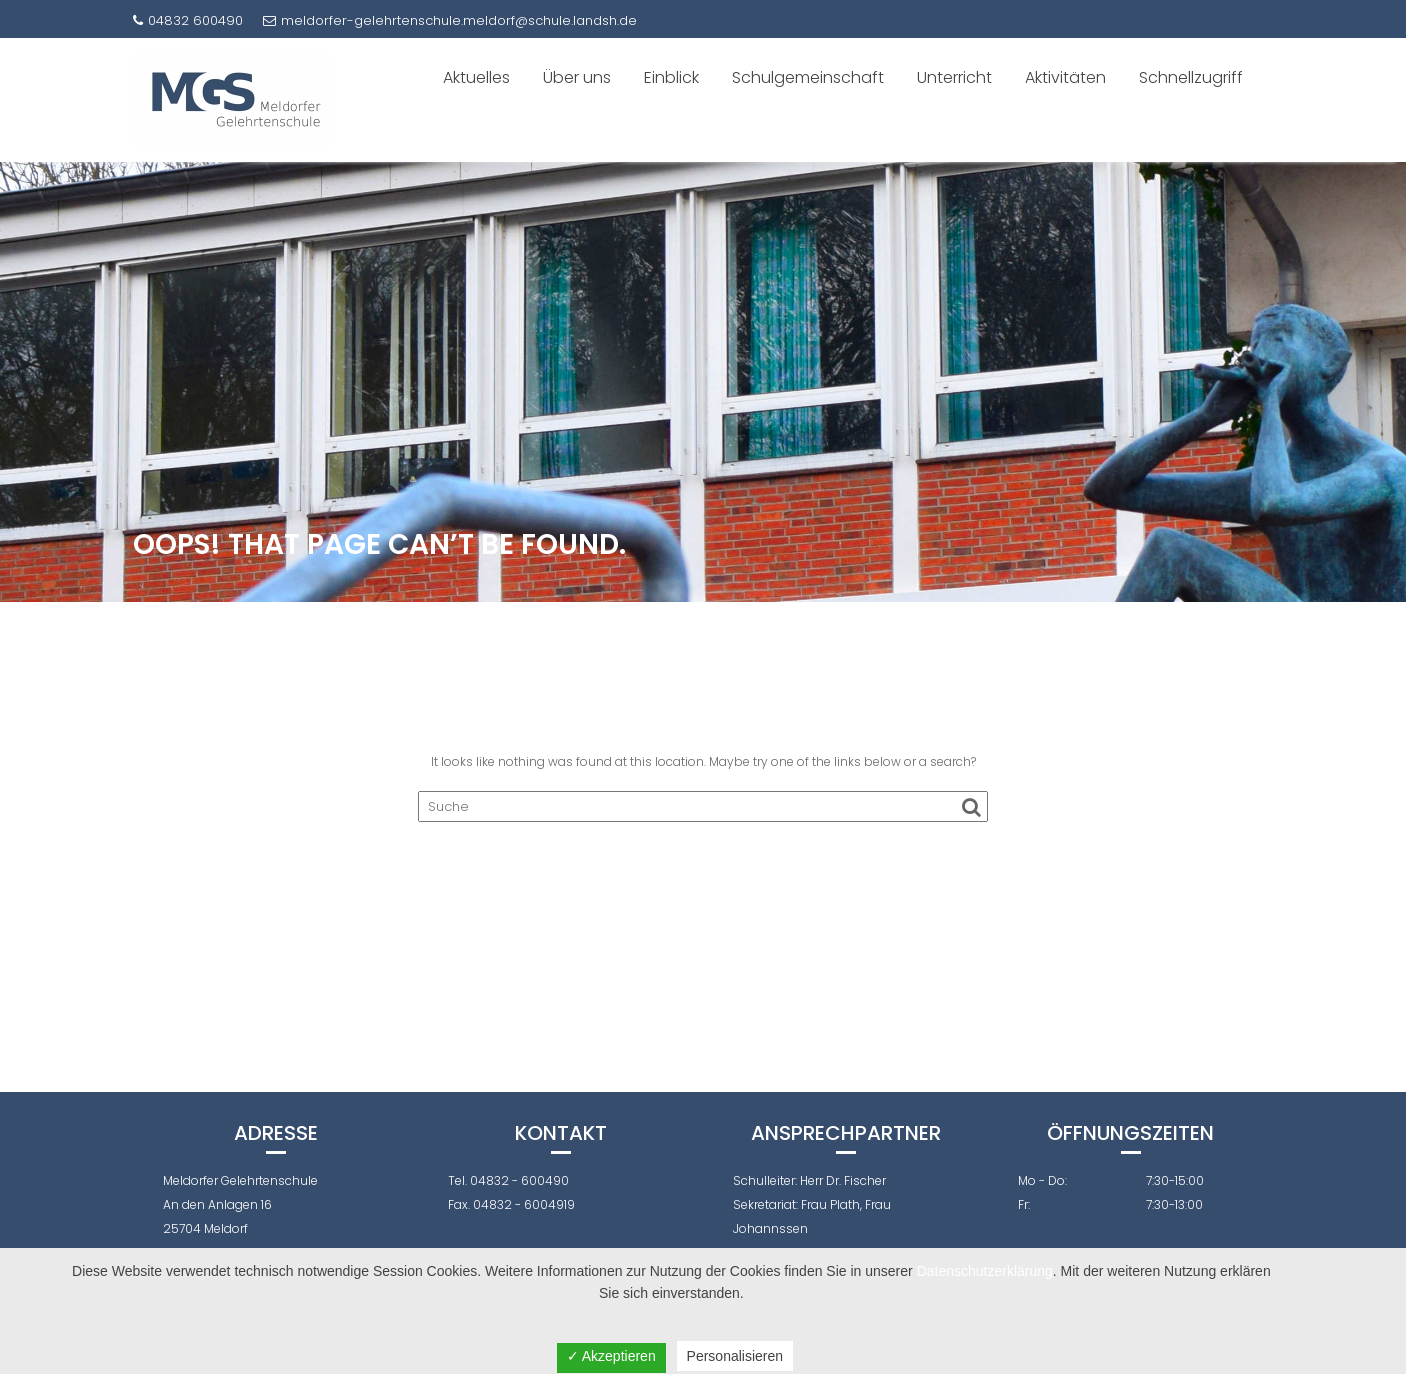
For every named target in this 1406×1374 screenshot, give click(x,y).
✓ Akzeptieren (611, 1356)
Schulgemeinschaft (808, 77)
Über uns (577, 77)
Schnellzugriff (1191, 77)
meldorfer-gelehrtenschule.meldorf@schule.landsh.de (450, 20)
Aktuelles (476, 77)
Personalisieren (735, 1356)
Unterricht (954, 77)
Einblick (671, 77)
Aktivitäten (1065, 77)
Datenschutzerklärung (985, 1271)
